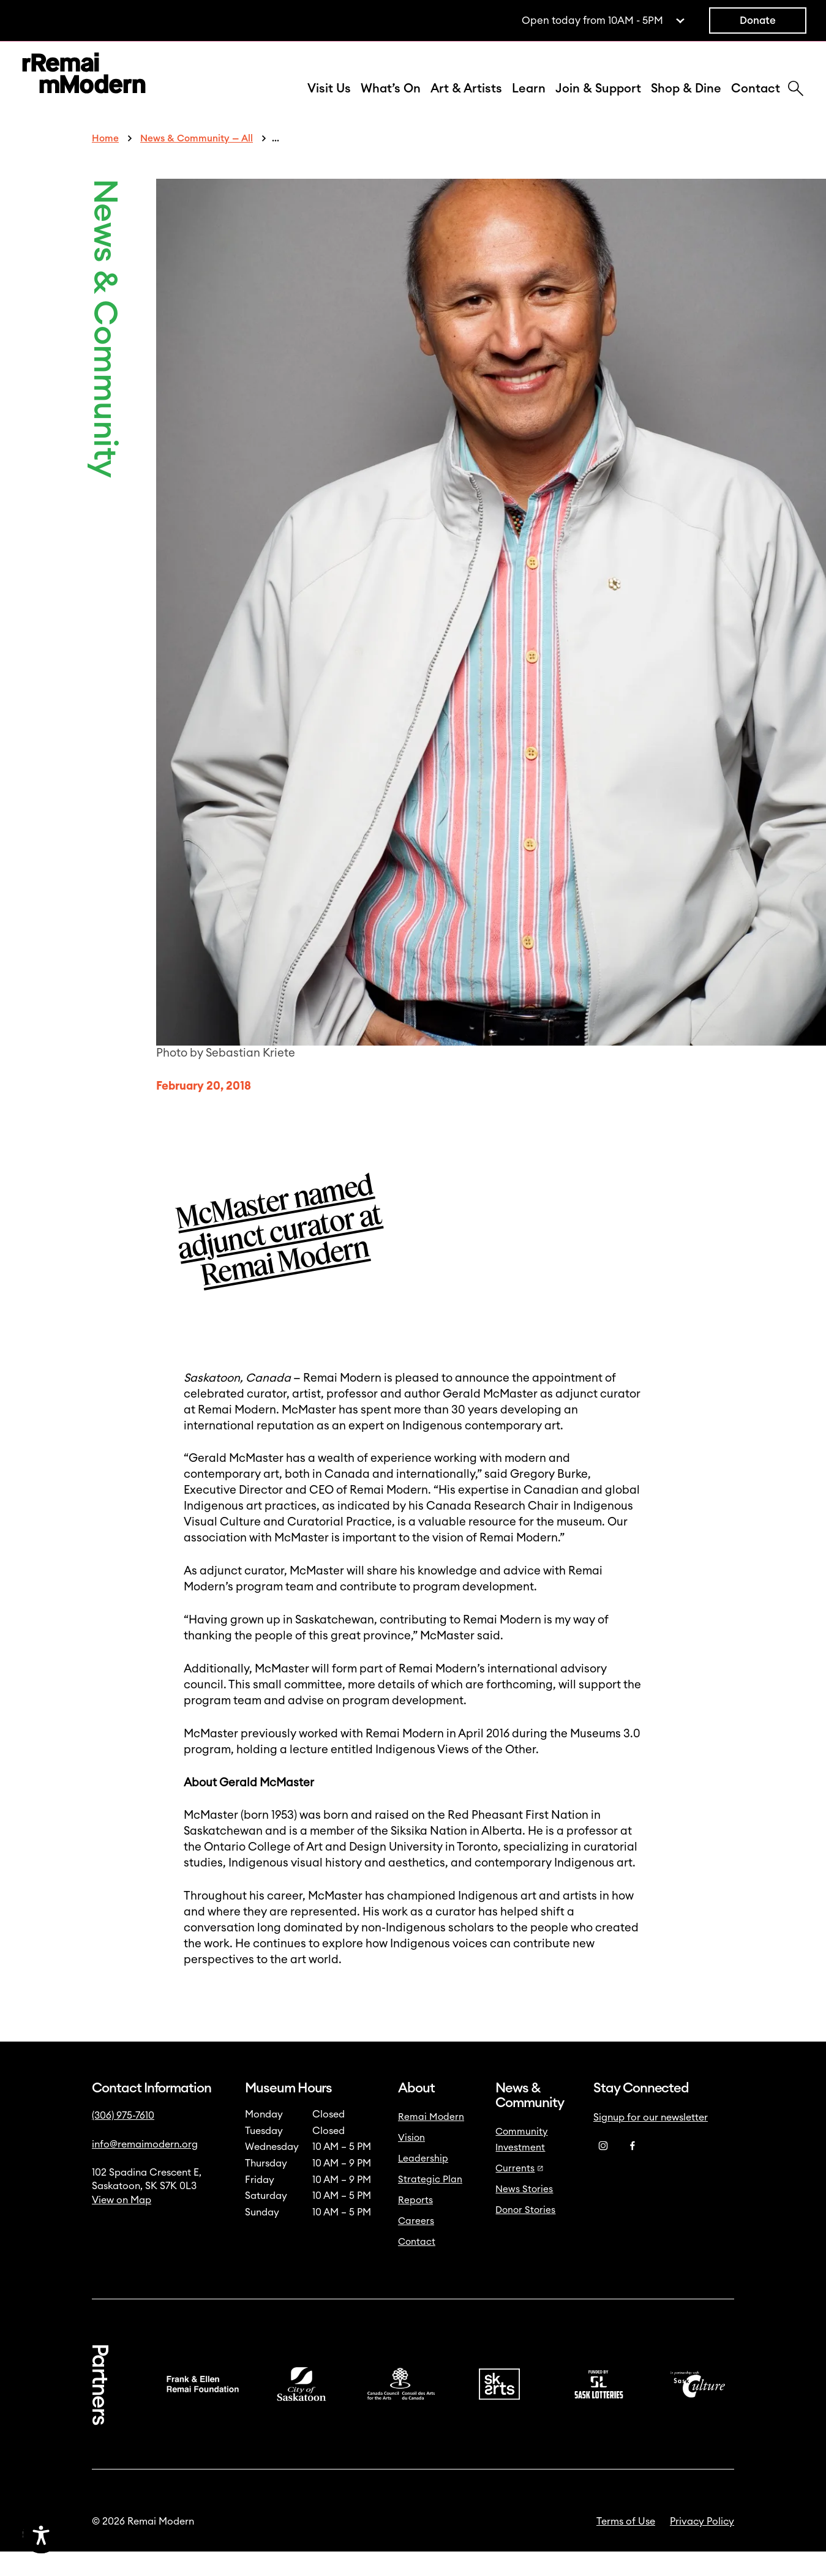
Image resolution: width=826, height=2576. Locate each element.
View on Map (121, 2225)
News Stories (524, 2213)
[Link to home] (84, 87)
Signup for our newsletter (650, 2142)
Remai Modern (431, 2141)
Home (105, 163)
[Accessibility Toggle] (99, 2535)
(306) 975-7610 (123, 2140)
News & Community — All (196, 163)
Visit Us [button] (329, 101)
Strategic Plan (430, 2204)
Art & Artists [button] (466, 101)
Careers (416, 2245)
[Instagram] (603, 2171)
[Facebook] (632, 2171)
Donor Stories (525, 2234)
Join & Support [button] (598, 101)
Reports (415, 2225)
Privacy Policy (702, 2546)
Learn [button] (529, 101)
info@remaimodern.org (145, 2169)
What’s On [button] (391, 101)
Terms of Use (625, 2546)
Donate (758, 20)
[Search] (795, 102)
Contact (755, 101)
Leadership (423, 2183)
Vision (411, 2162)
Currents (519, 2193)
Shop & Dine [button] (686, 101)
